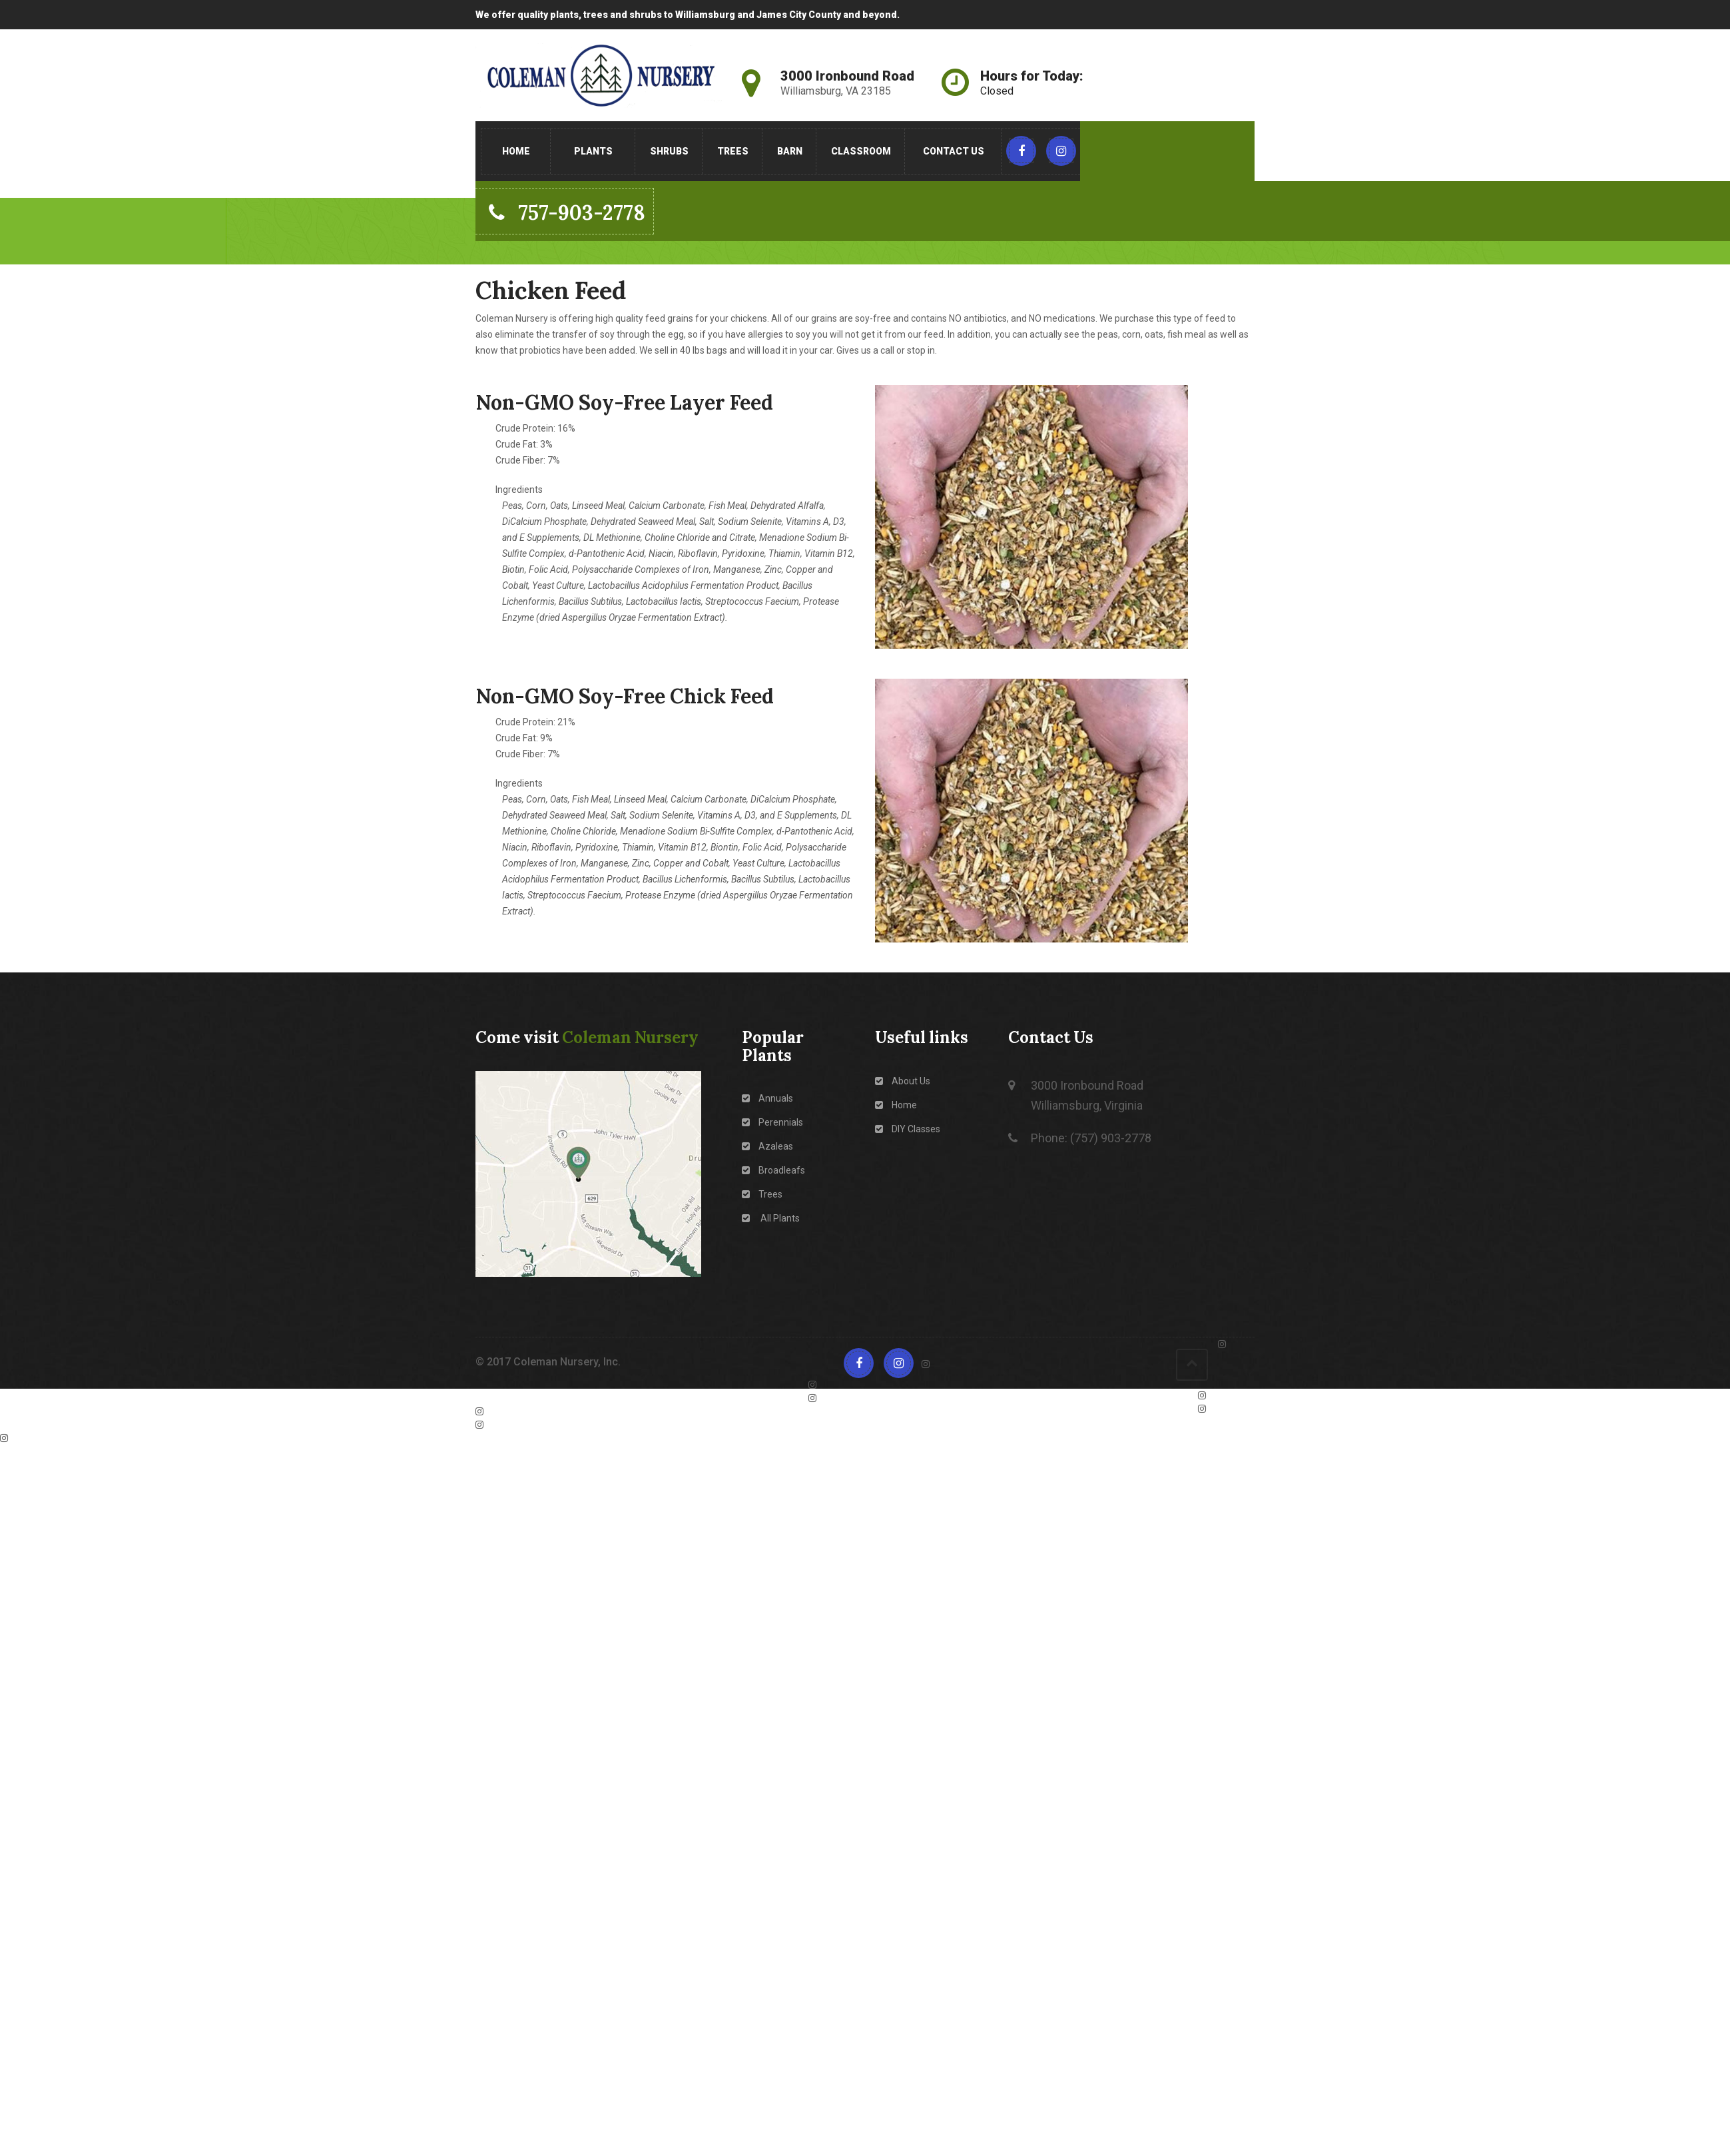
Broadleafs (773, 1170)
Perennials (772, 1122)
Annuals (767, 1098)
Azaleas (767, 1146)
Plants (593, 151)
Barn (789, 151)
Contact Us (953, 151)
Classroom (861, 151)
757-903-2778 (567, 211)
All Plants (771, 1218)
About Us (902, 1081)
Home (516, 151)
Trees (732, 151)
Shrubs (669, 151)
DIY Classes (907, 1129)
